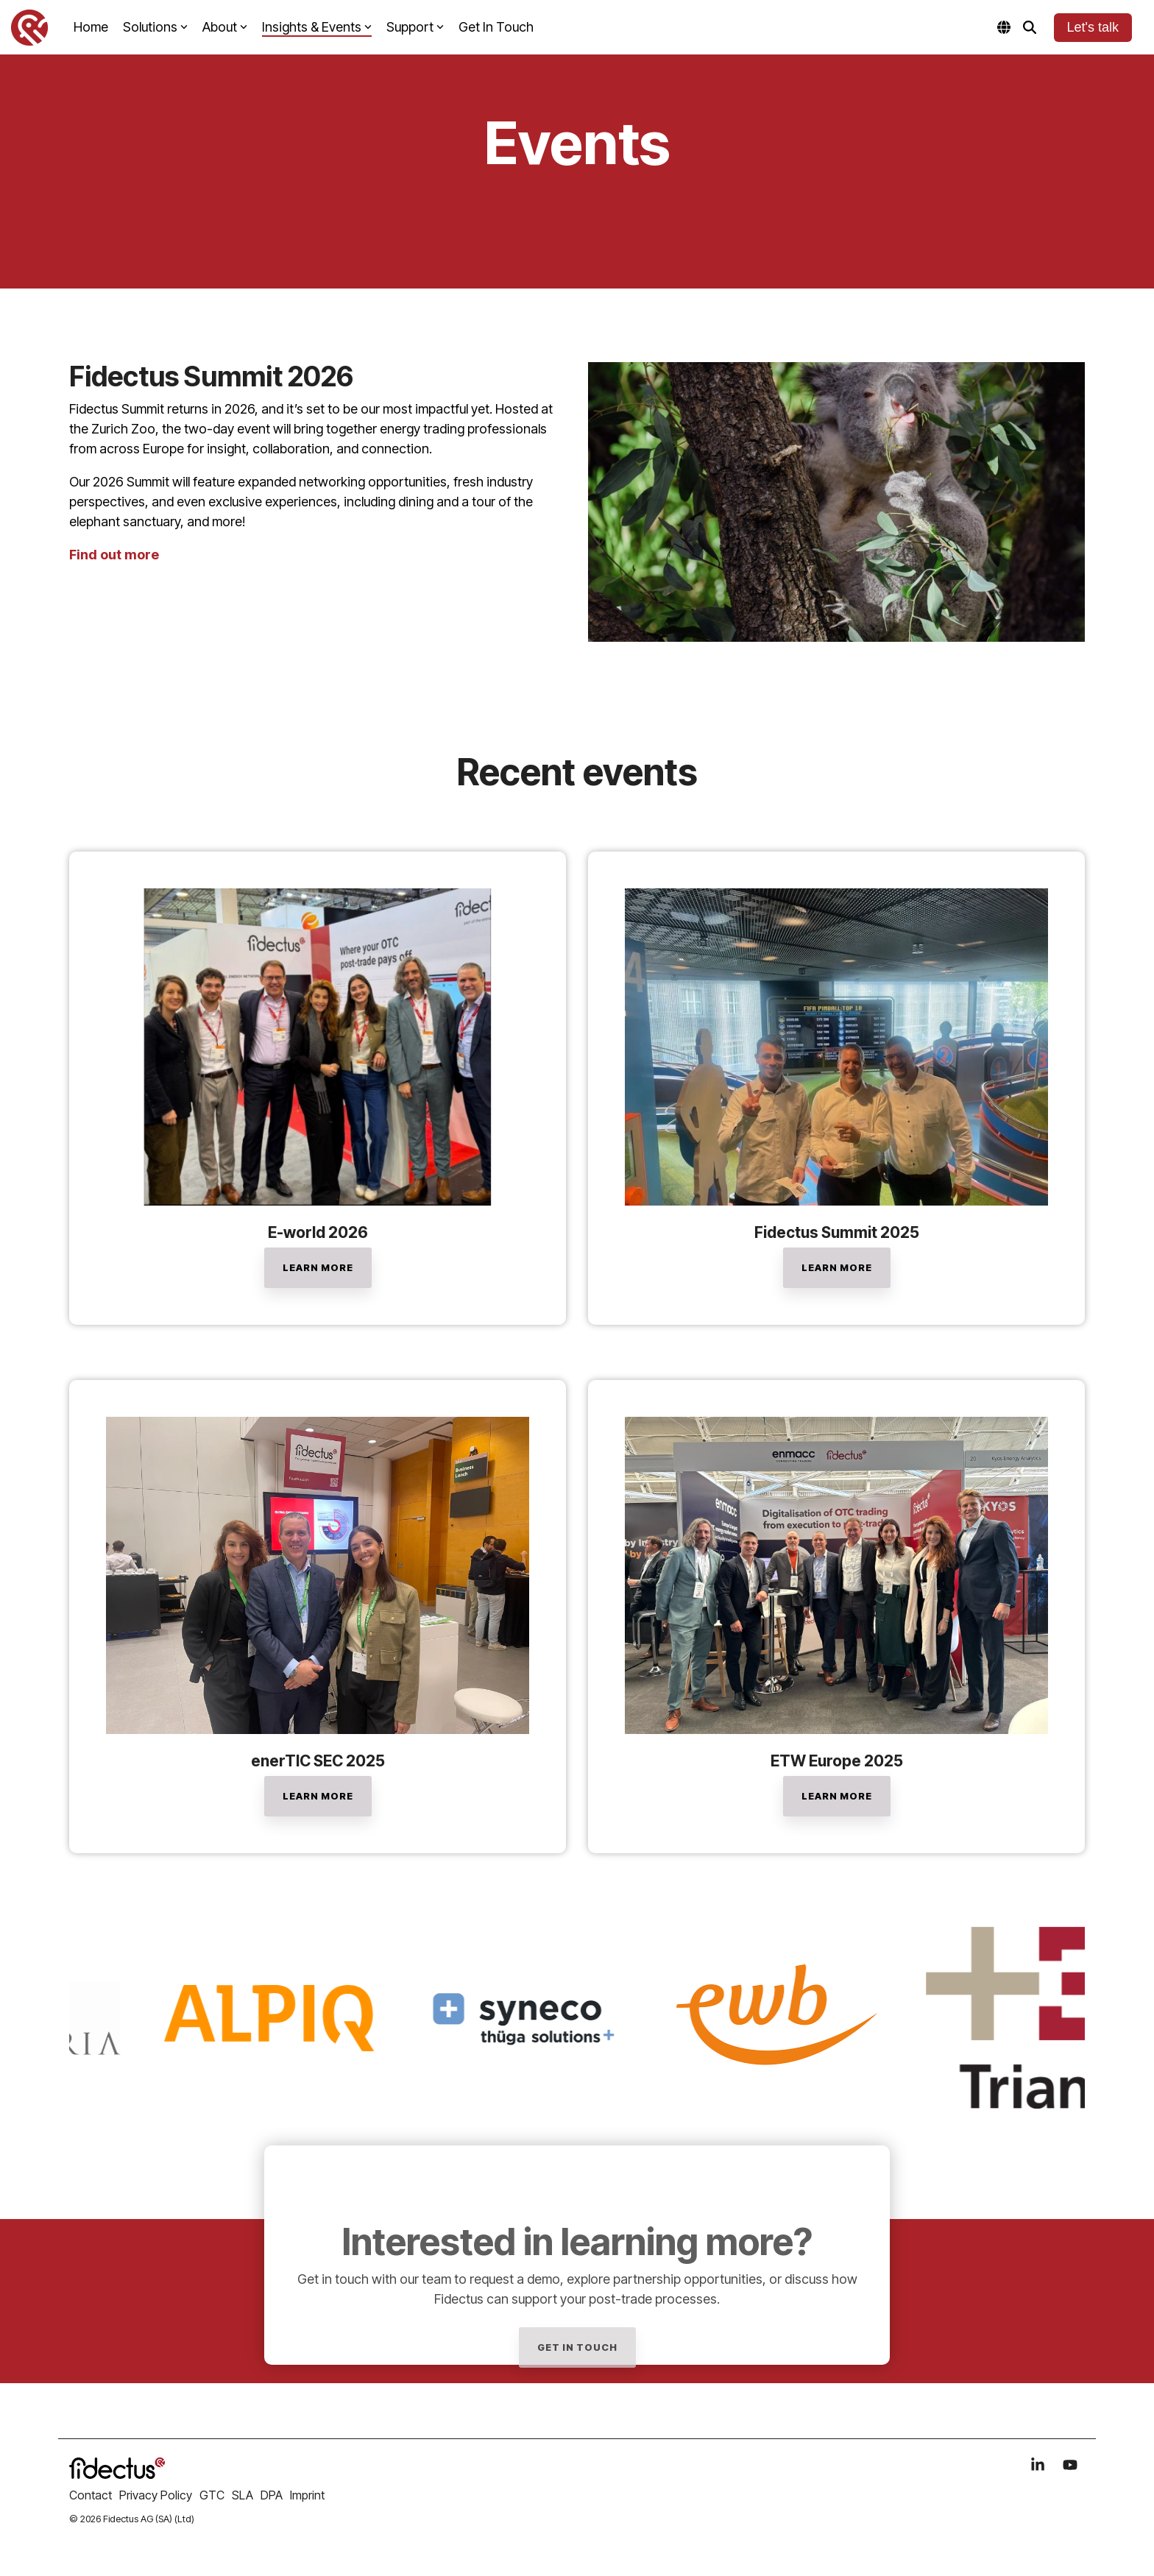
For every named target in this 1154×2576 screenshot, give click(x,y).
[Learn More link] (837, 1268)
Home (91, 27)
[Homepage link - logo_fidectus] (117, 2471)
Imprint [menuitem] (307, 2495)
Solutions (155, 27)
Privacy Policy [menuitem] (155, 2495)
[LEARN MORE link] (318, 1268)
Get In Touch (496, 27)
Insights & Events (317, 27)
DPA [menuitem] (272, 2495)
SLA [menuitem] (242, 2495)
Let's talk (1093, 27)
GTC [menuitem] (211, 2495)
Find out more (114, 554)
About (224, 27)
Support (415, 27)
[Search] (1029, 27)
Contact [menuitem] (90, 2495)
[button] (1039, 2465)
